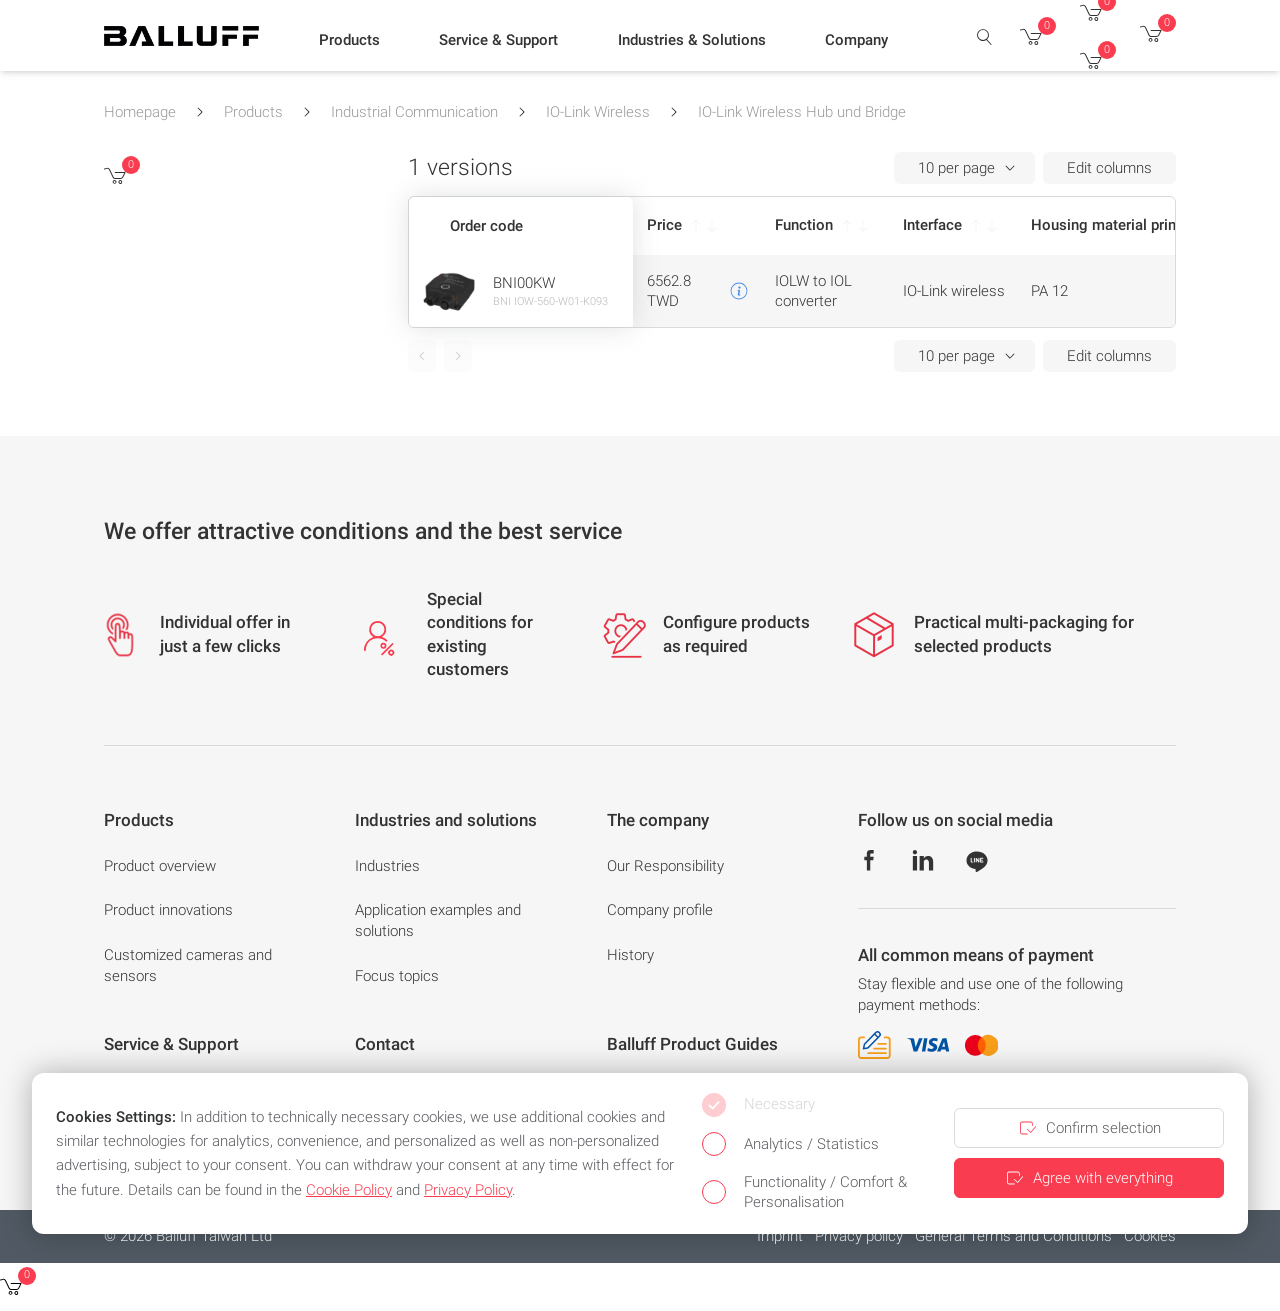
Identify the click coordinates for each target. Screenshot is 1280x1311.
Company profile (660, 910)
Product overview (160, 866)
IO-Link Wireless (598, 112)
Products (253, 112)
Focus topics (397, 976)
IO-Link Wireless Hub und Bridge (802, 112)
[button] (349, 41)
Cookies (1150, 1236)
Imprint (780, 1236)
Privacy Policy (468, 1190)
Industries (387, 866)
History (630, 955)
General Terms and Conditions (1013, 1236)
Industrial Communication (414, 112)
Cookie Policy (349, 1190)
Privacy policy (859, 1236)
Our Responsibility (665, 866)
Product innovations (168, 910)
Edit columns (1109, 168)
